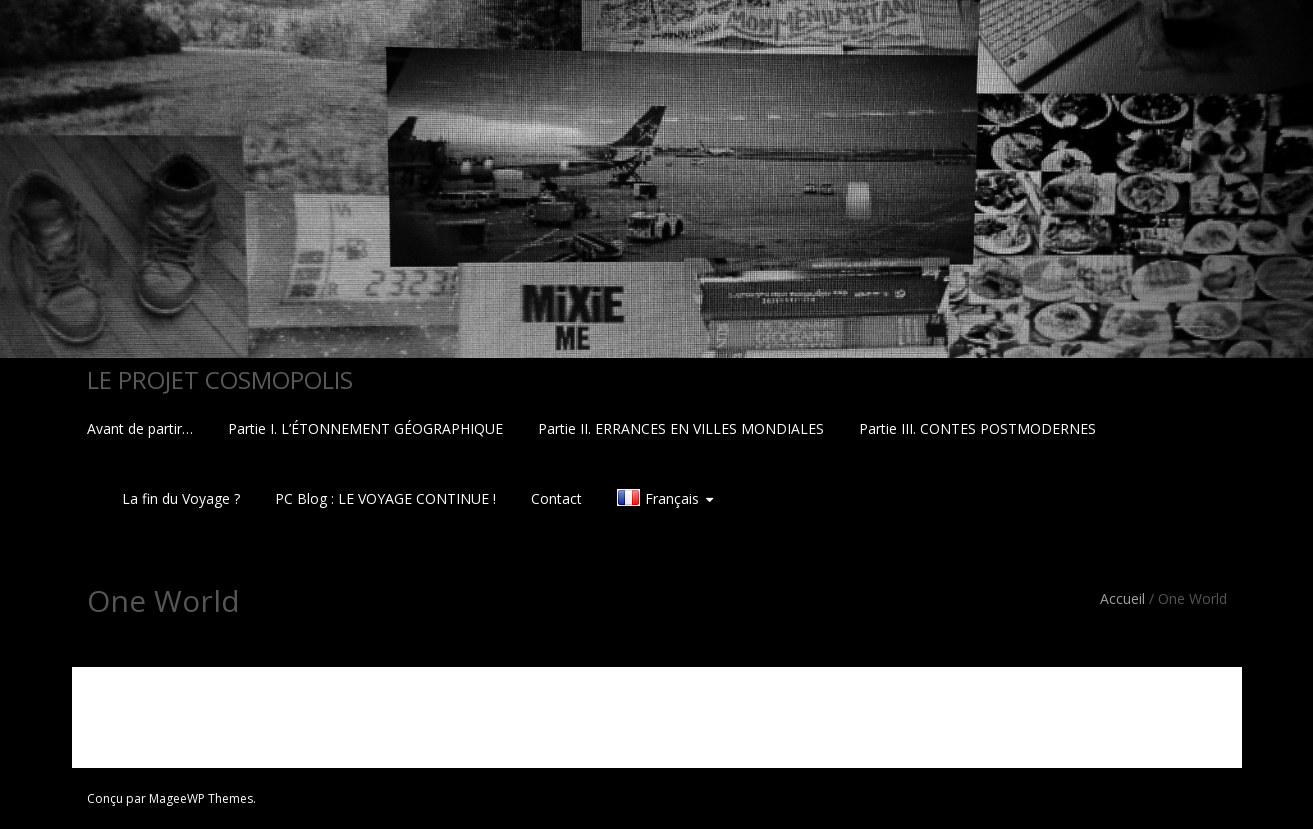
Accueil (1122, 598)
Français (672, 498)
